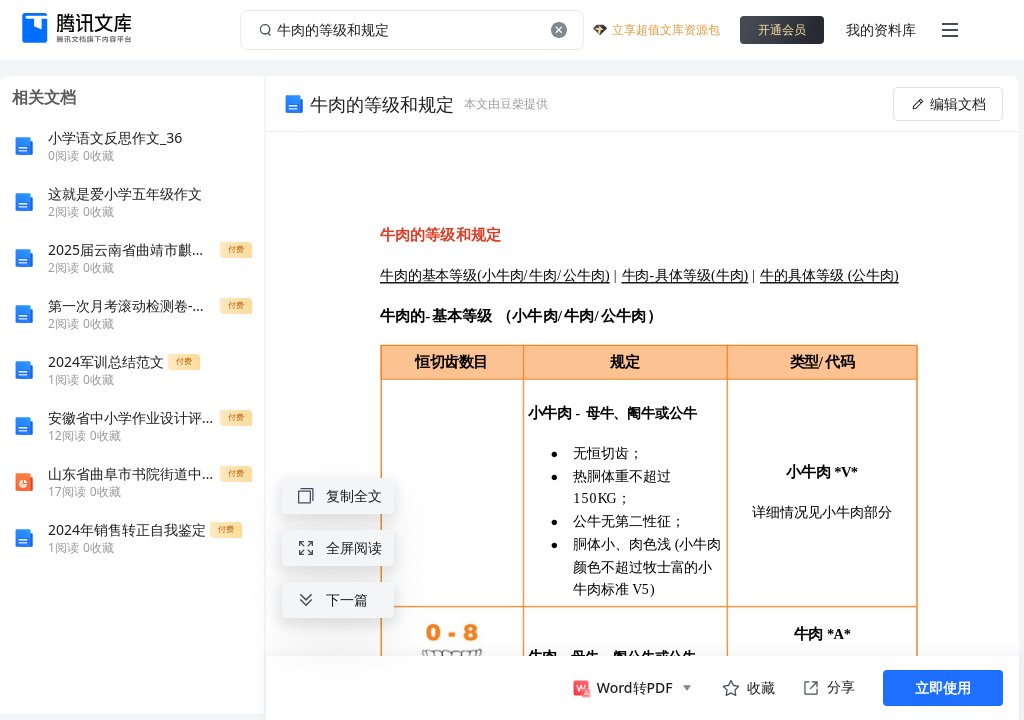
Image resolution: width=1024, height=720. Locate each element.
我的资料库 (881, 29)
